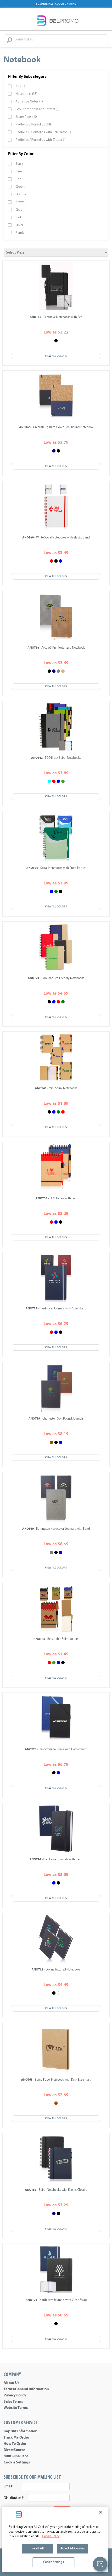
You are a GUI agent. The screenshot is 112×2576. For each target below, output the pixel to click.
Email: (8, 2486)
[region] (55, 2539)
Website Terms (16, 2408)
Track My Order (16, 2437)
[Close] (100, 2512)
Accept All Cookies (72, 2548)
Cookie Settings (17, 2462)
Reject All (38, 2548)
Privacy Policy (15, 2395)
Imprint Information (20, 2431)
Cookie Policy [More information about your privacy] (50, 2536)
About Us (11, 2383)
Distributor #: (14, 2498)
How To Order (15, 2443)
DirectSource (14, 2450)
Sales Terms (13, 2401)
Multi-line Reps (16, 2456)
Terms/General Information (26, 2389)
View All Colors (56, 355)
